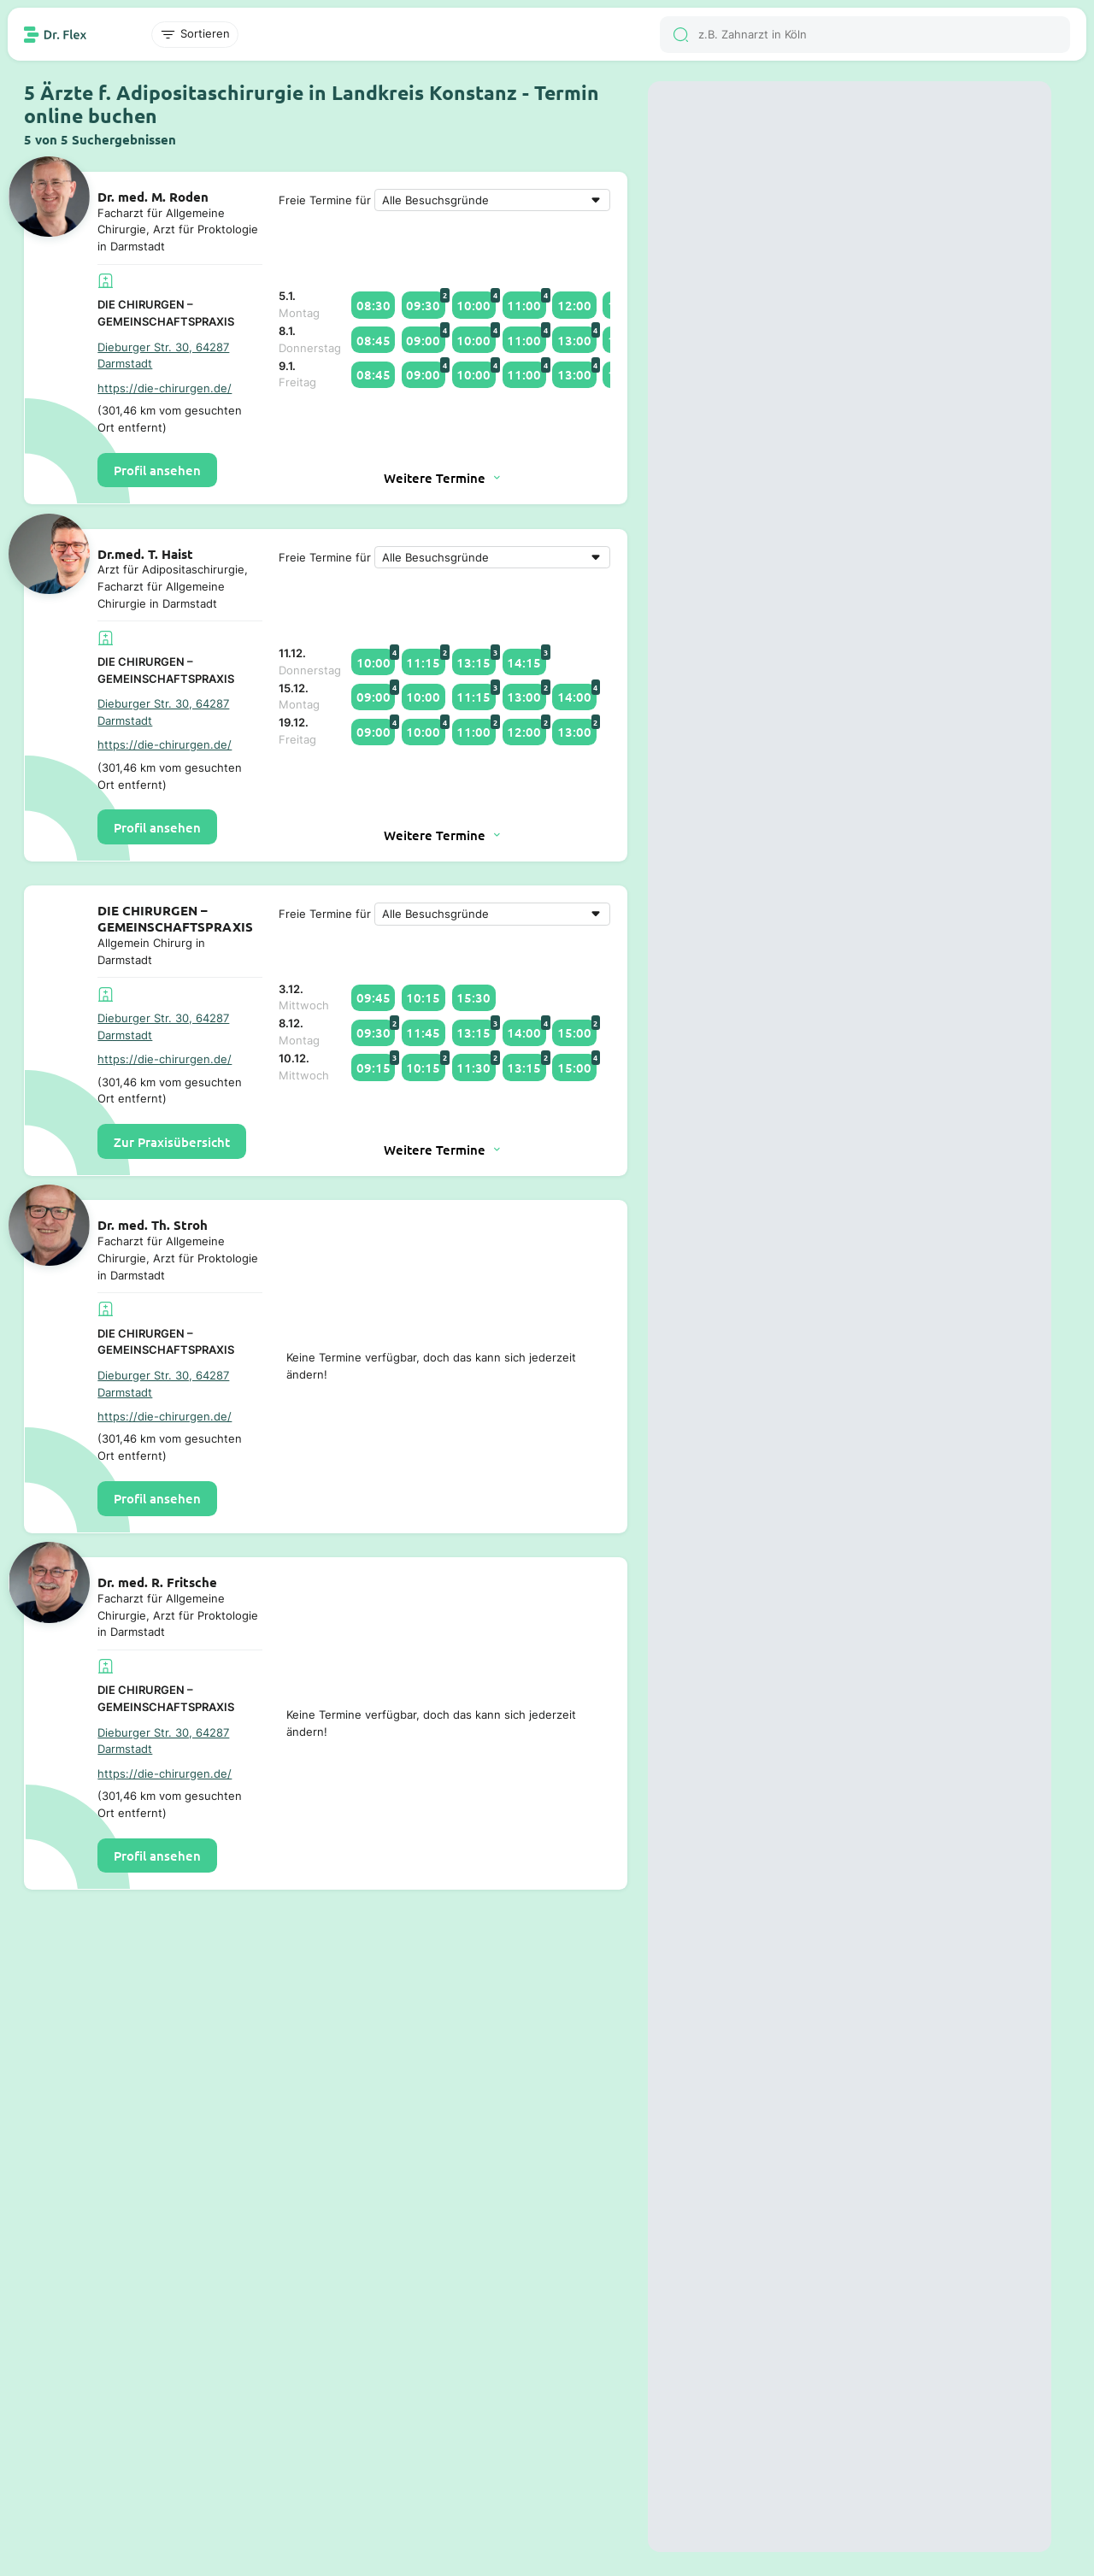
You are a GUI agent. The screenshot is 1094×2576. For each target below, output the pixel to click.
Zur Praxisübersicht (172, 1141)
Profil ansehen (157, 470)
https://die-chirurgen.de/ (164, 388)
